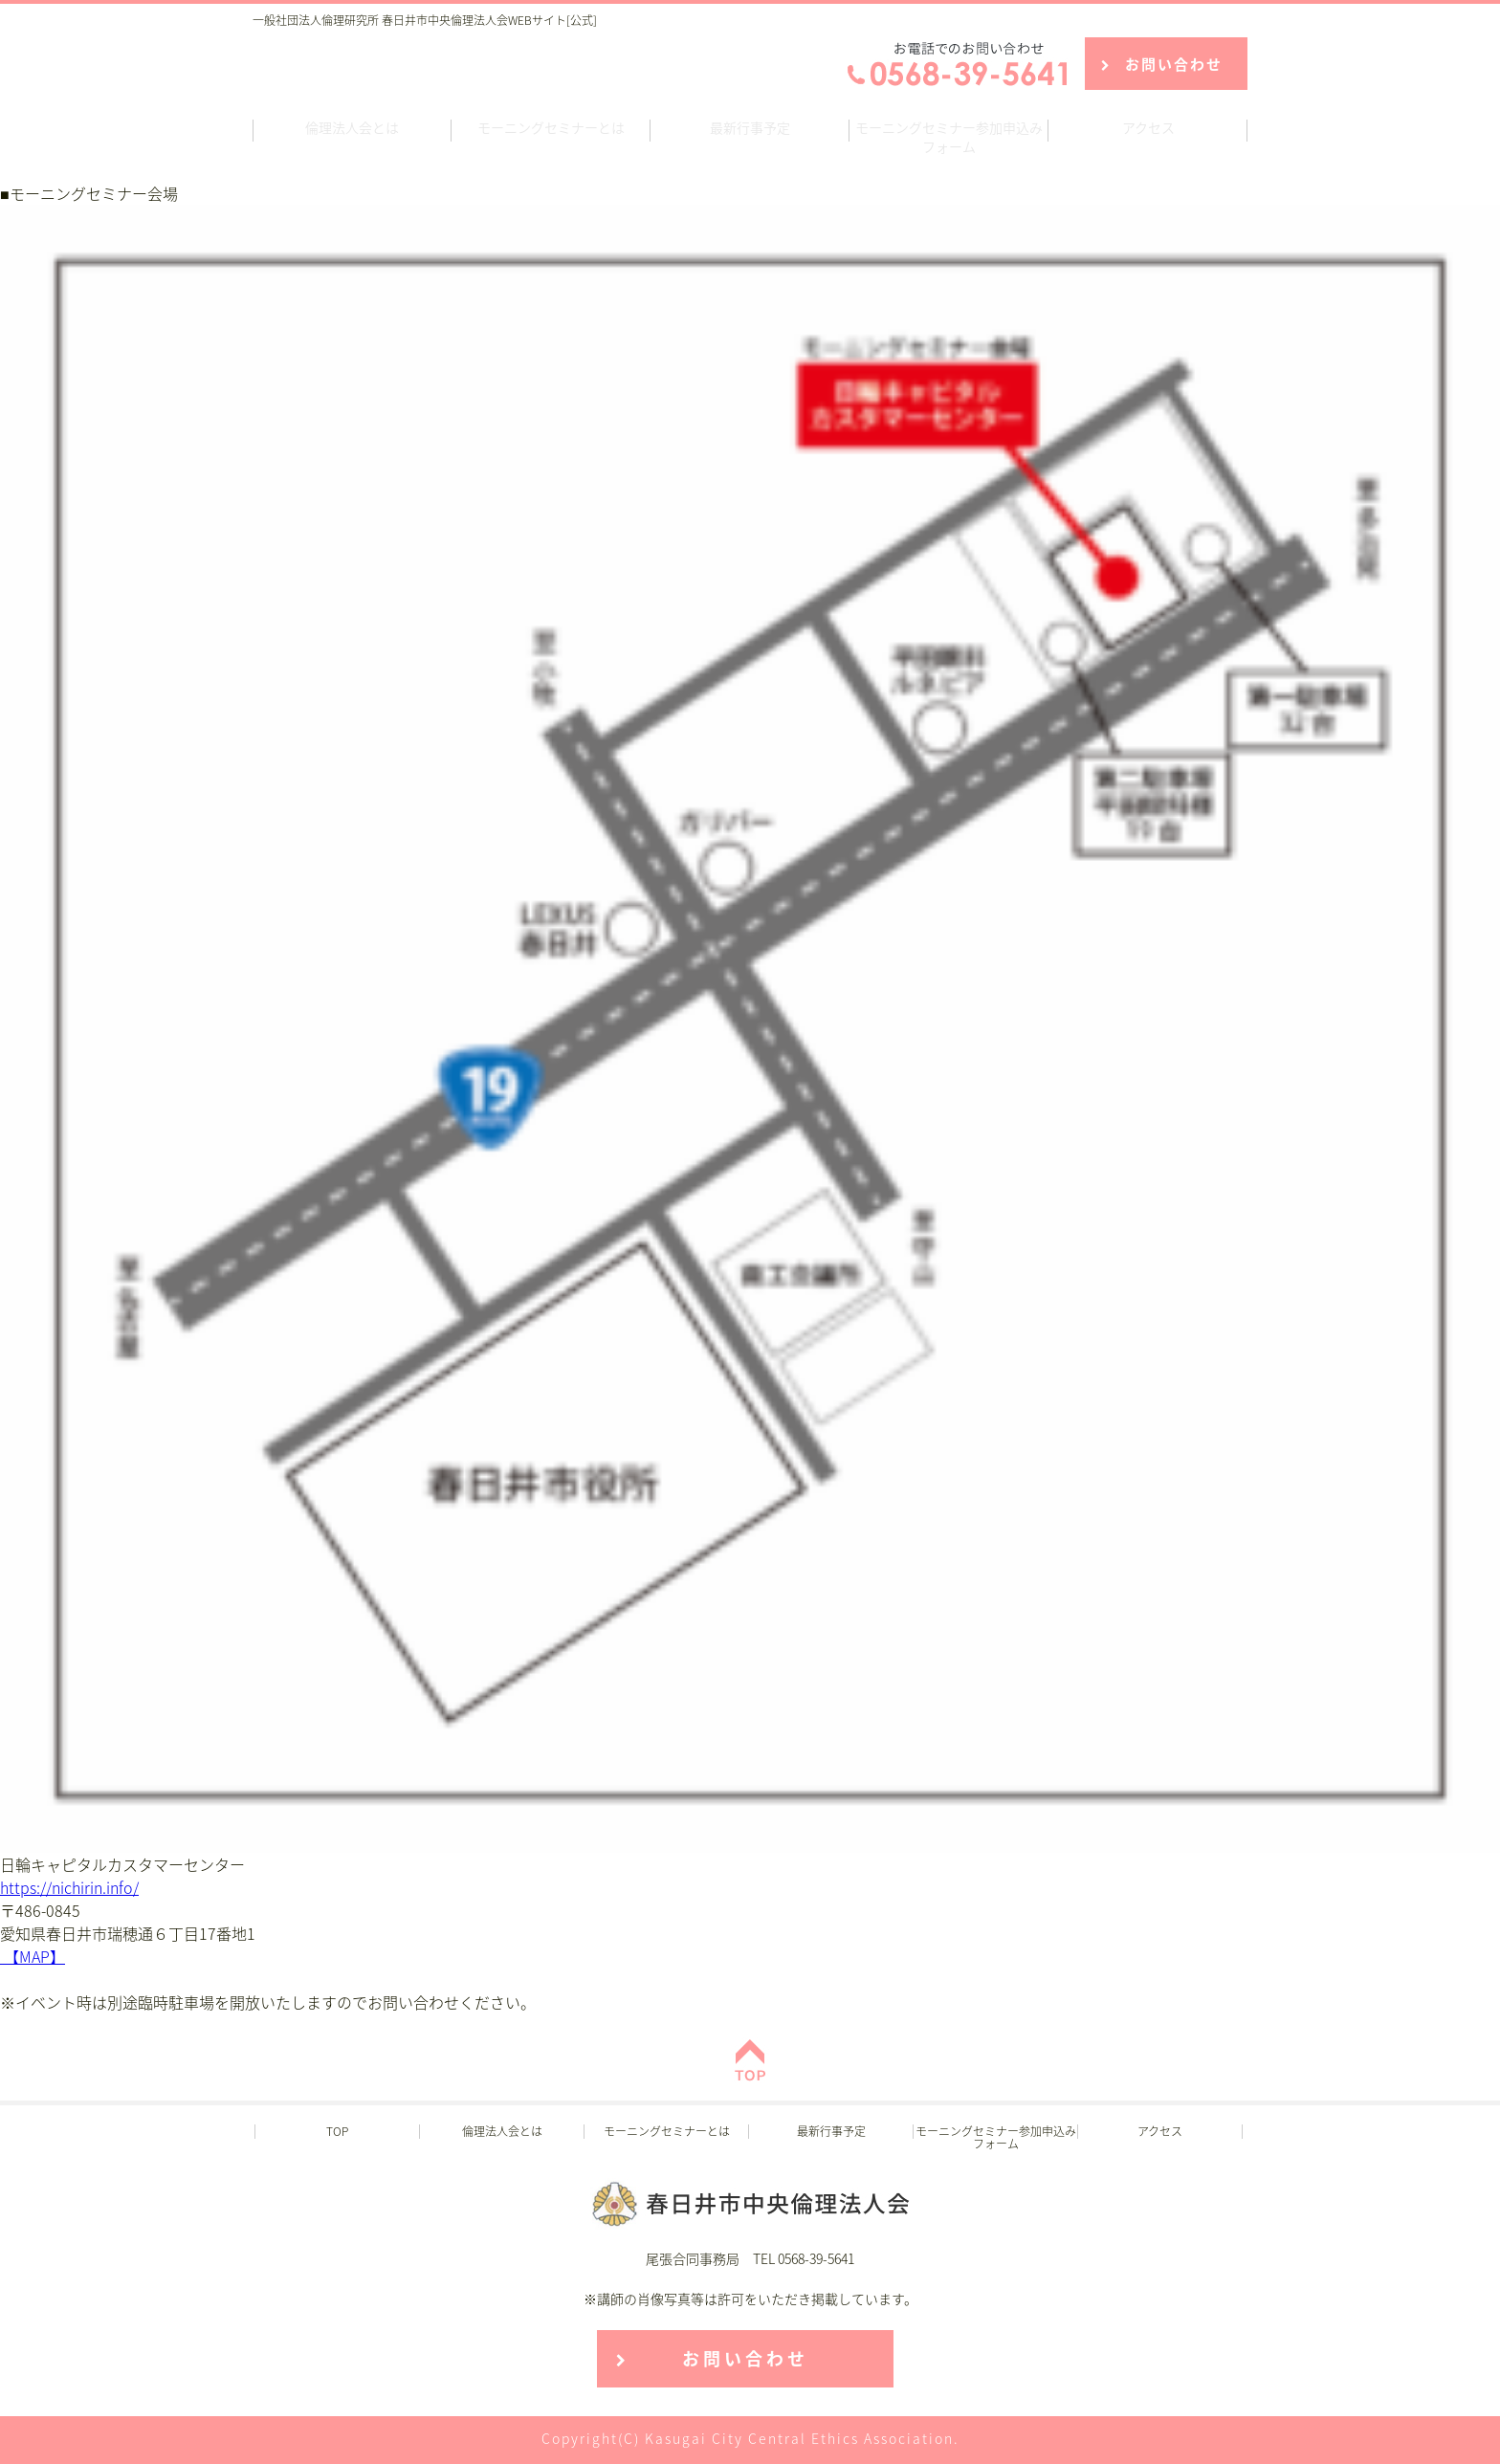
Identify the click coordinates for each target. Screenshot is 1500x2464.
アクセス (1148, 127)
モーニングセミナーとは (551, 127)
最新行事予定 (750, 127)
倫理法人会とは (352, 127)
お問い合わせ (1174, 64)
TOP (337, 2131)
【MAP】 (32, 1956)
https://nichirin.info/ (69, 1887)
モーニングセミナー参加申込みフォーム (949, 137)
